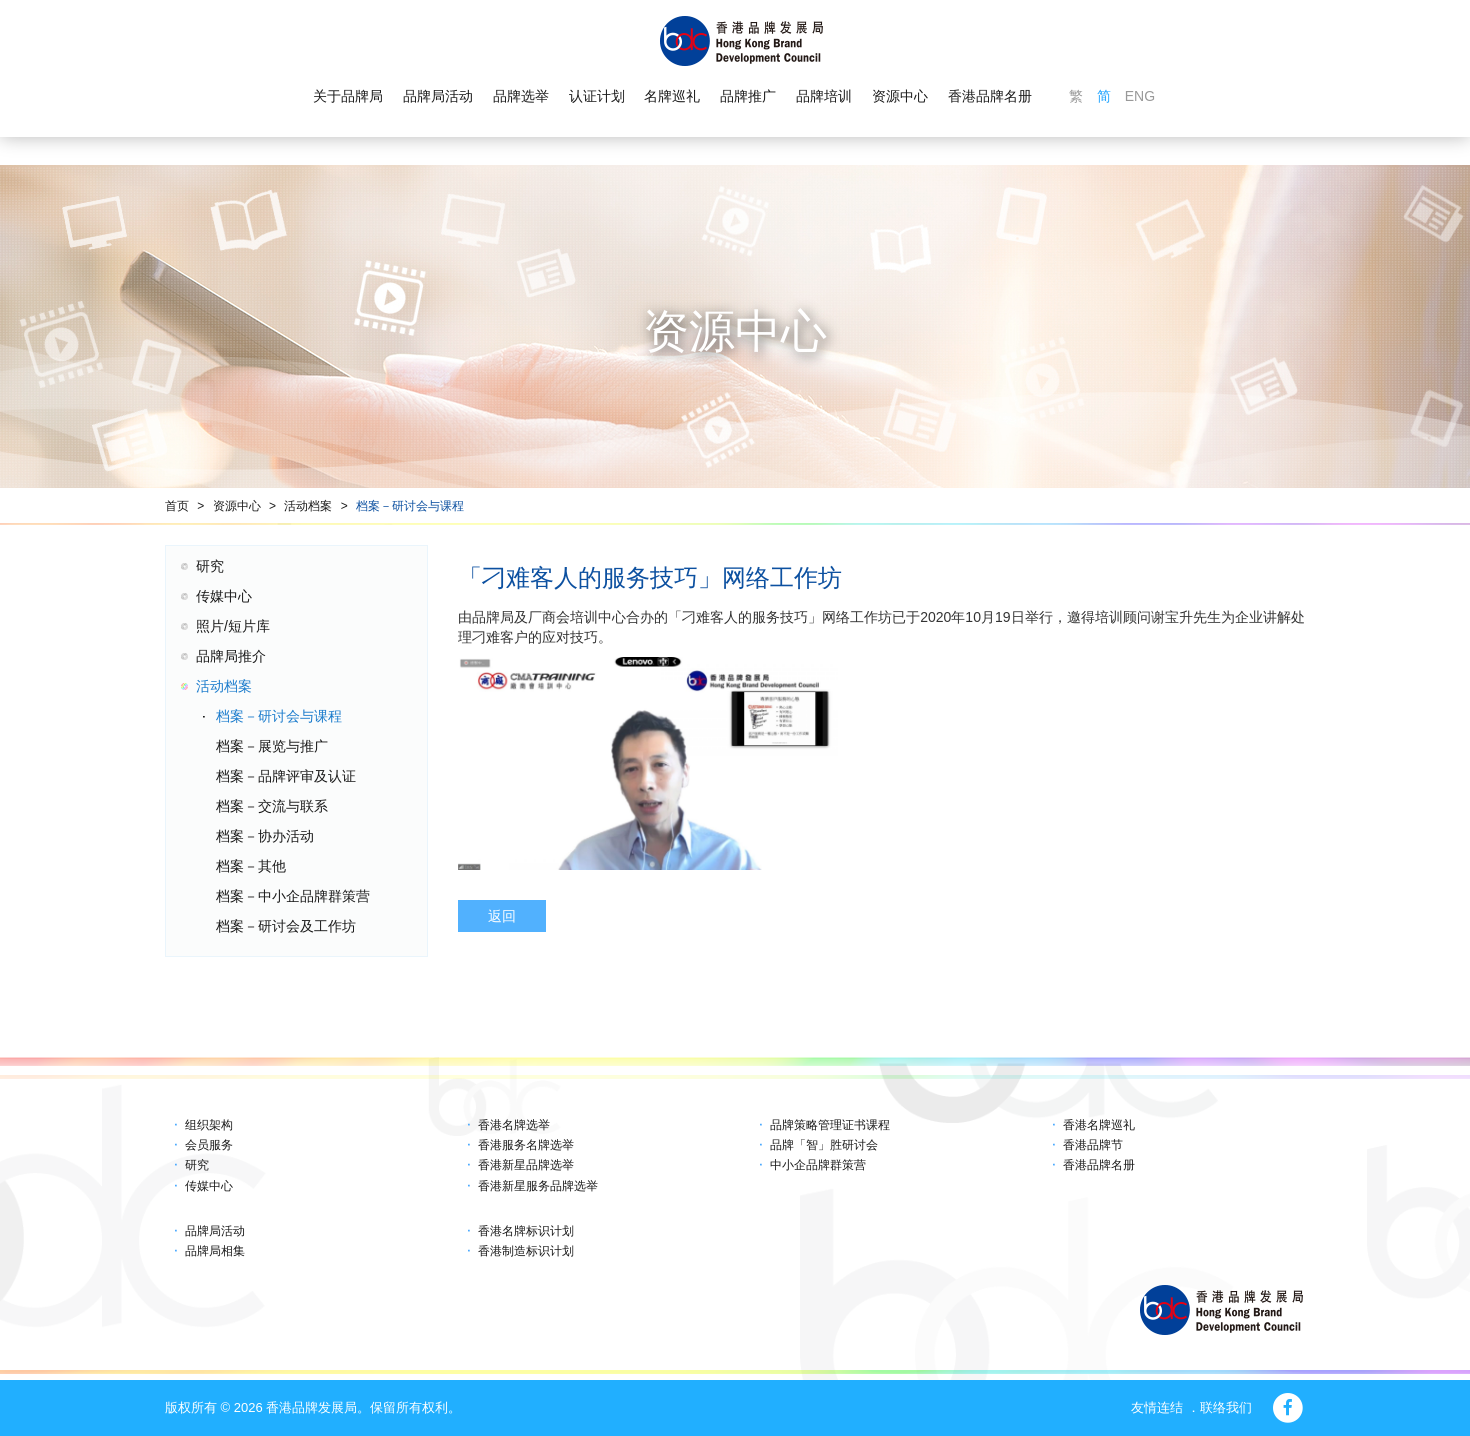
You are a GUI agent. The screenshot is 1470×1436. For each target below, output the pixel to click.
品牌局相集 (215, 1251)
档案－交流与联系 (272, 806)
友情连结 (1157, 1407)
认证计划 (597, 96)
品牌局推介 (231, 656)
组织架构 (209, 1125)
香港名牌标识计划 (526, 1231)
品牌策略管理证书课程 (830, 1125)
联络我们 (1226, 1407)
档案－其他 (251, 866)
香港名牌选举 (514, 1125)
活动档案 (308, 506)
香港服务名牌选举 (526, 1145)
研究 (210, 566)
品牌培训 (824, 96)
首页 (177, 506)
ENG (1140, 96)
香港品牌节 (1093, 1145)
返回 (502, 916)
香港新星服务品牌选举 (538, 1186)
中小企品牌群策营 (818, 1165)
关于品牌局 (348, 96)
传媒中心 (224, 596)
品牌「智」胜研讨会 (824, 1145)
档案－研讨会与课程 (410, 506)
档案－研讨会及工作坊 (286, 926)
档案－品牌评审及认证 (286, 776)
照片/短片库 (233, 626)
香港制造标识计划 (526, 1251)
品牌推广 (748, 96)
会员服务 (209, 1145)
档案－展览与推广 (272, 746)
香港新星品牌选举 (526, 1165)
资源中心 (900, 96)
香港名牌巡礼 (1099, 1125)
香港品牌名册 (990, 96)
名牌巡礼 (672, 96)
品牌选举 (521, 96)
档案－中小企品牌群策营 (293, 896)
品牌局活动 (438, 96)
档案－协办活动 (265, 836)
